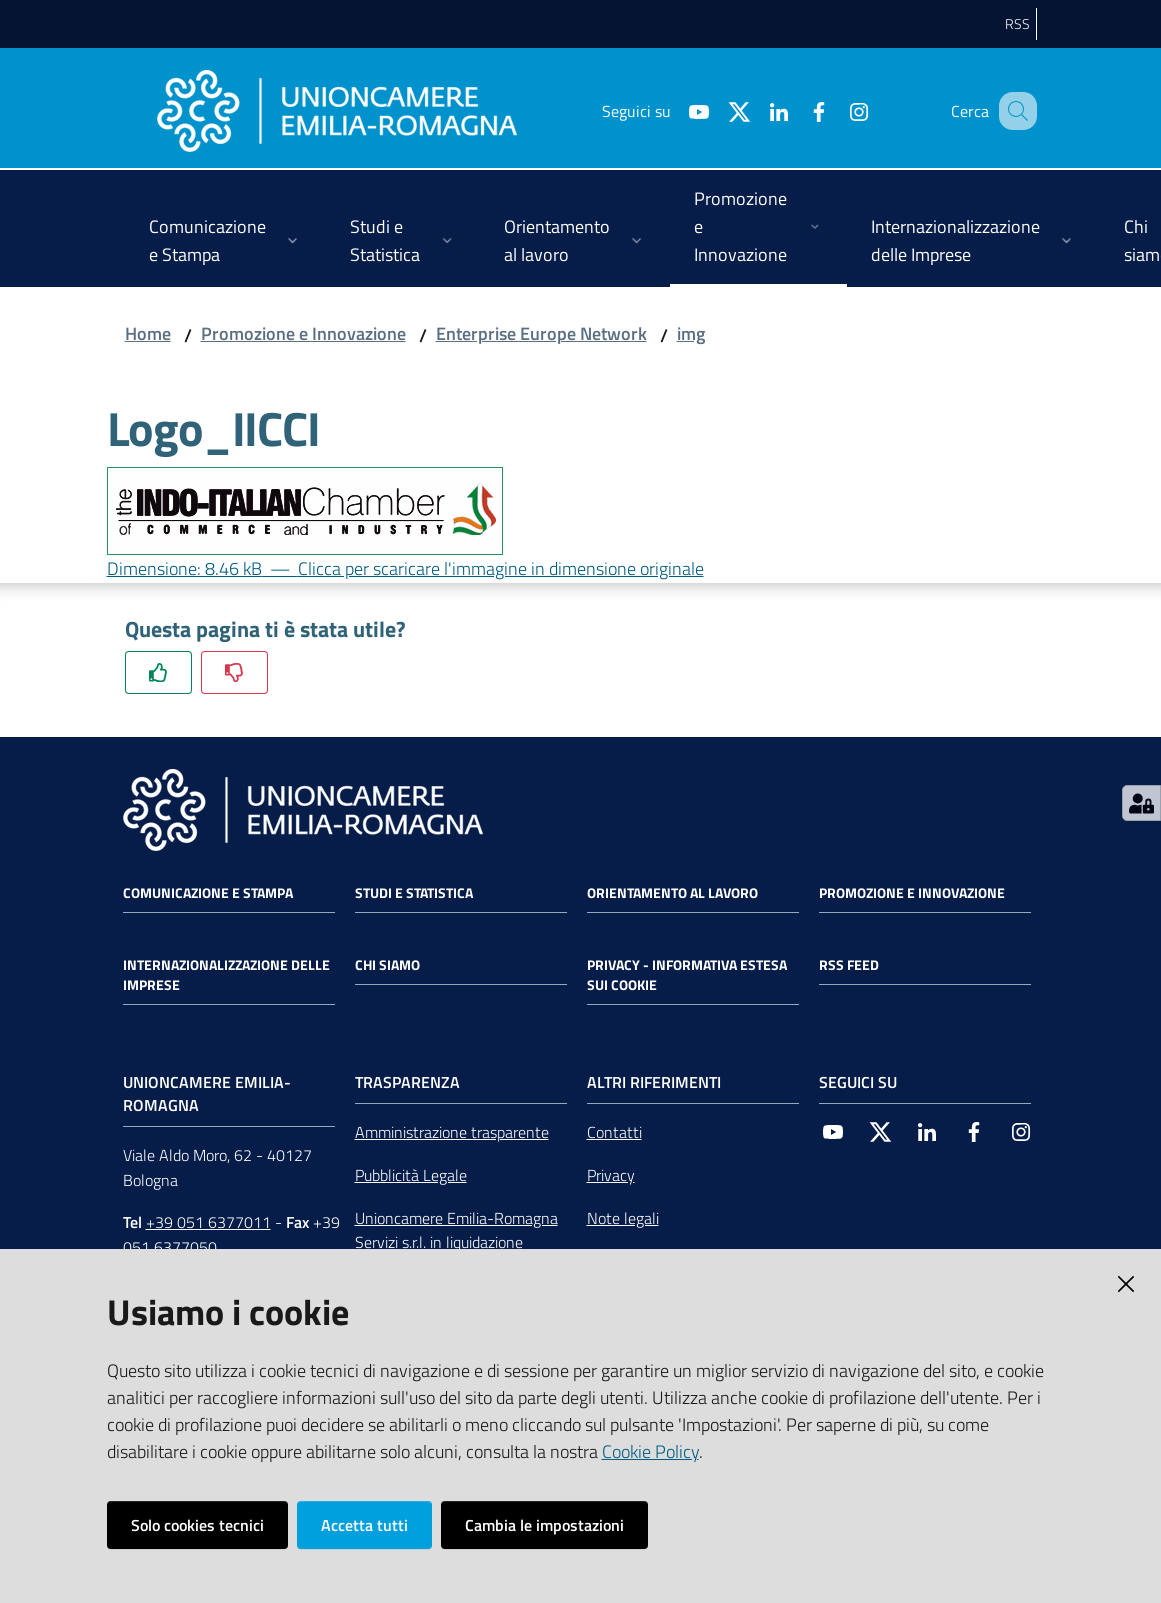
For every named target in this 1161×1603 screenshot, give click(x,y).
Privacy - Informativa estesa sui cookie (687, 975)
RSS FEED (849, 965)
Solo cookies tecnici (197, 1525)
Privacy (611, 1175)
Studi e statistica (414, 893)
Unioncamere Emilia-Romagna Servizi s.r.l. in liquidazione (456, 1230)
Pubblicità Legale (411, 1175)
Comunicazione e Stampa (208, 893)
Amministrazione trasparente (452, 1132)
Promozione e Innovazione (303, 333)
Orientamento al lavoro (672, 893)
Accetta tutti (364, 1525)
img (691, 333)
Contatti (614, 1132)
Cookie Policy (650, 1451)
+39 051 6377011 (208, 1222)
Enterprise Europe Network (541, 333)
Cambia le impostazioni (544, 1525)
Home (148, 333)
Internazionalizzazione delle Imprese (226, 975)
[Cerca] (1013, 111)
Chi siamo (387, 965)
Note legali (623, 1218)
